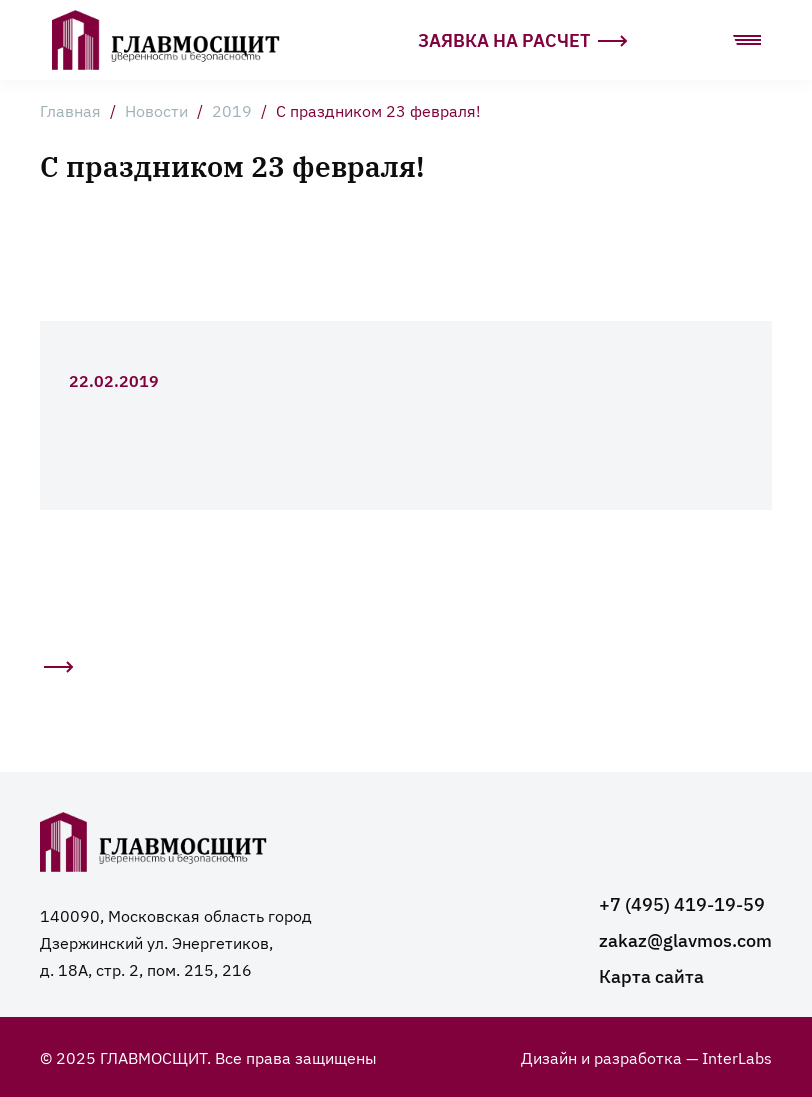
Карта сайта (651, 975)
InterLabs (737, 1057)
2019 (232, 110)
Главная (70, 110)
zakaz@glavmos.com (685, 939)
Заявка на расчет (523, 39)
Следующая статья (57, 672)
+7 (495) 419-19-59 (682, 903)
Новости (156, 110)
